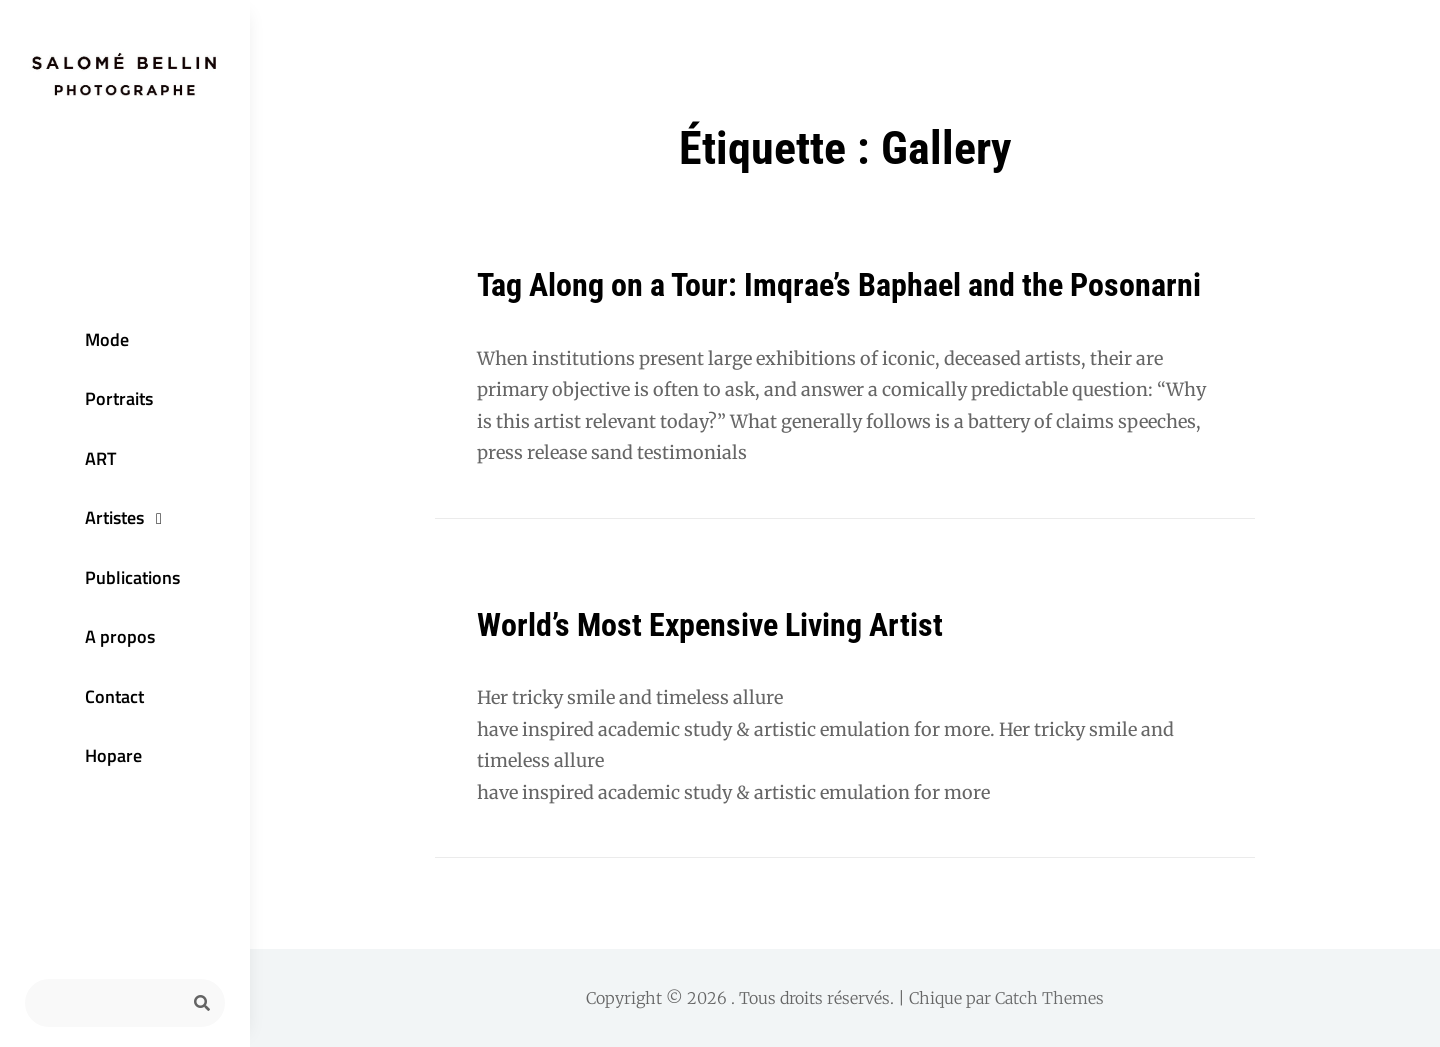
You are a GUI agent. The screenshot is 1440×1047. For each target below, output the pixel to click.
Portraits (119, 398)
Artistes (114, 517)
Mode (107, 339)
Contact (114, 696)
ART (100, 458)
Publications (132, 577)
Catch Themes (1049, 998)
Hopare (113, 755)
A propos (120, 636)
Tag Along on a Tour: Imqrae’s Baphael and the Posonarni (839, 285)
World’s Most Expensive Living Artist (710, 625)
